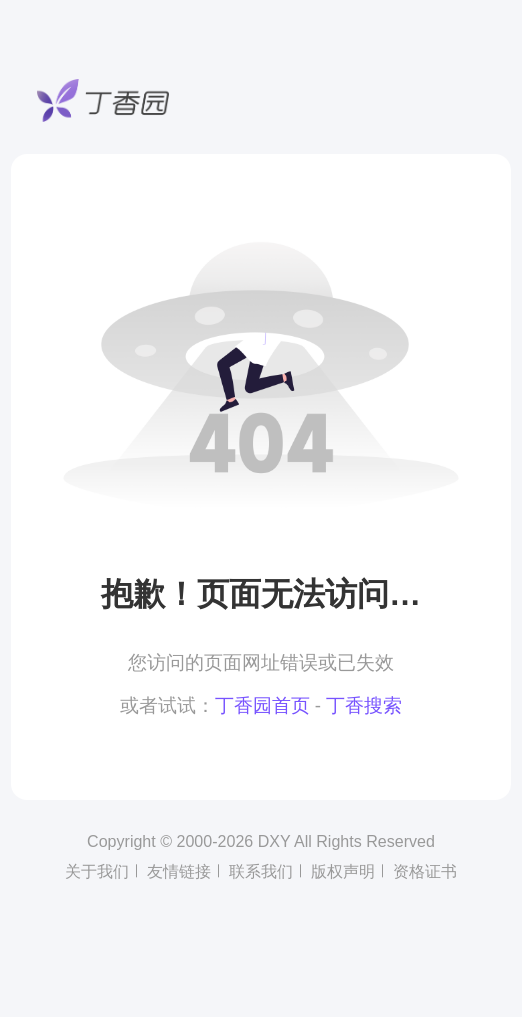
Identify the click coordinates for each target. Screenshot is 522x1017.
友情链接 (179, 871)
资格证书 (425, 871)
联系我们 (261, 871)
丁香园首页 (262, 705)
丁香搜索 (364, 705)
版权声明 (343, 871)
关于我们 (97, 871)
